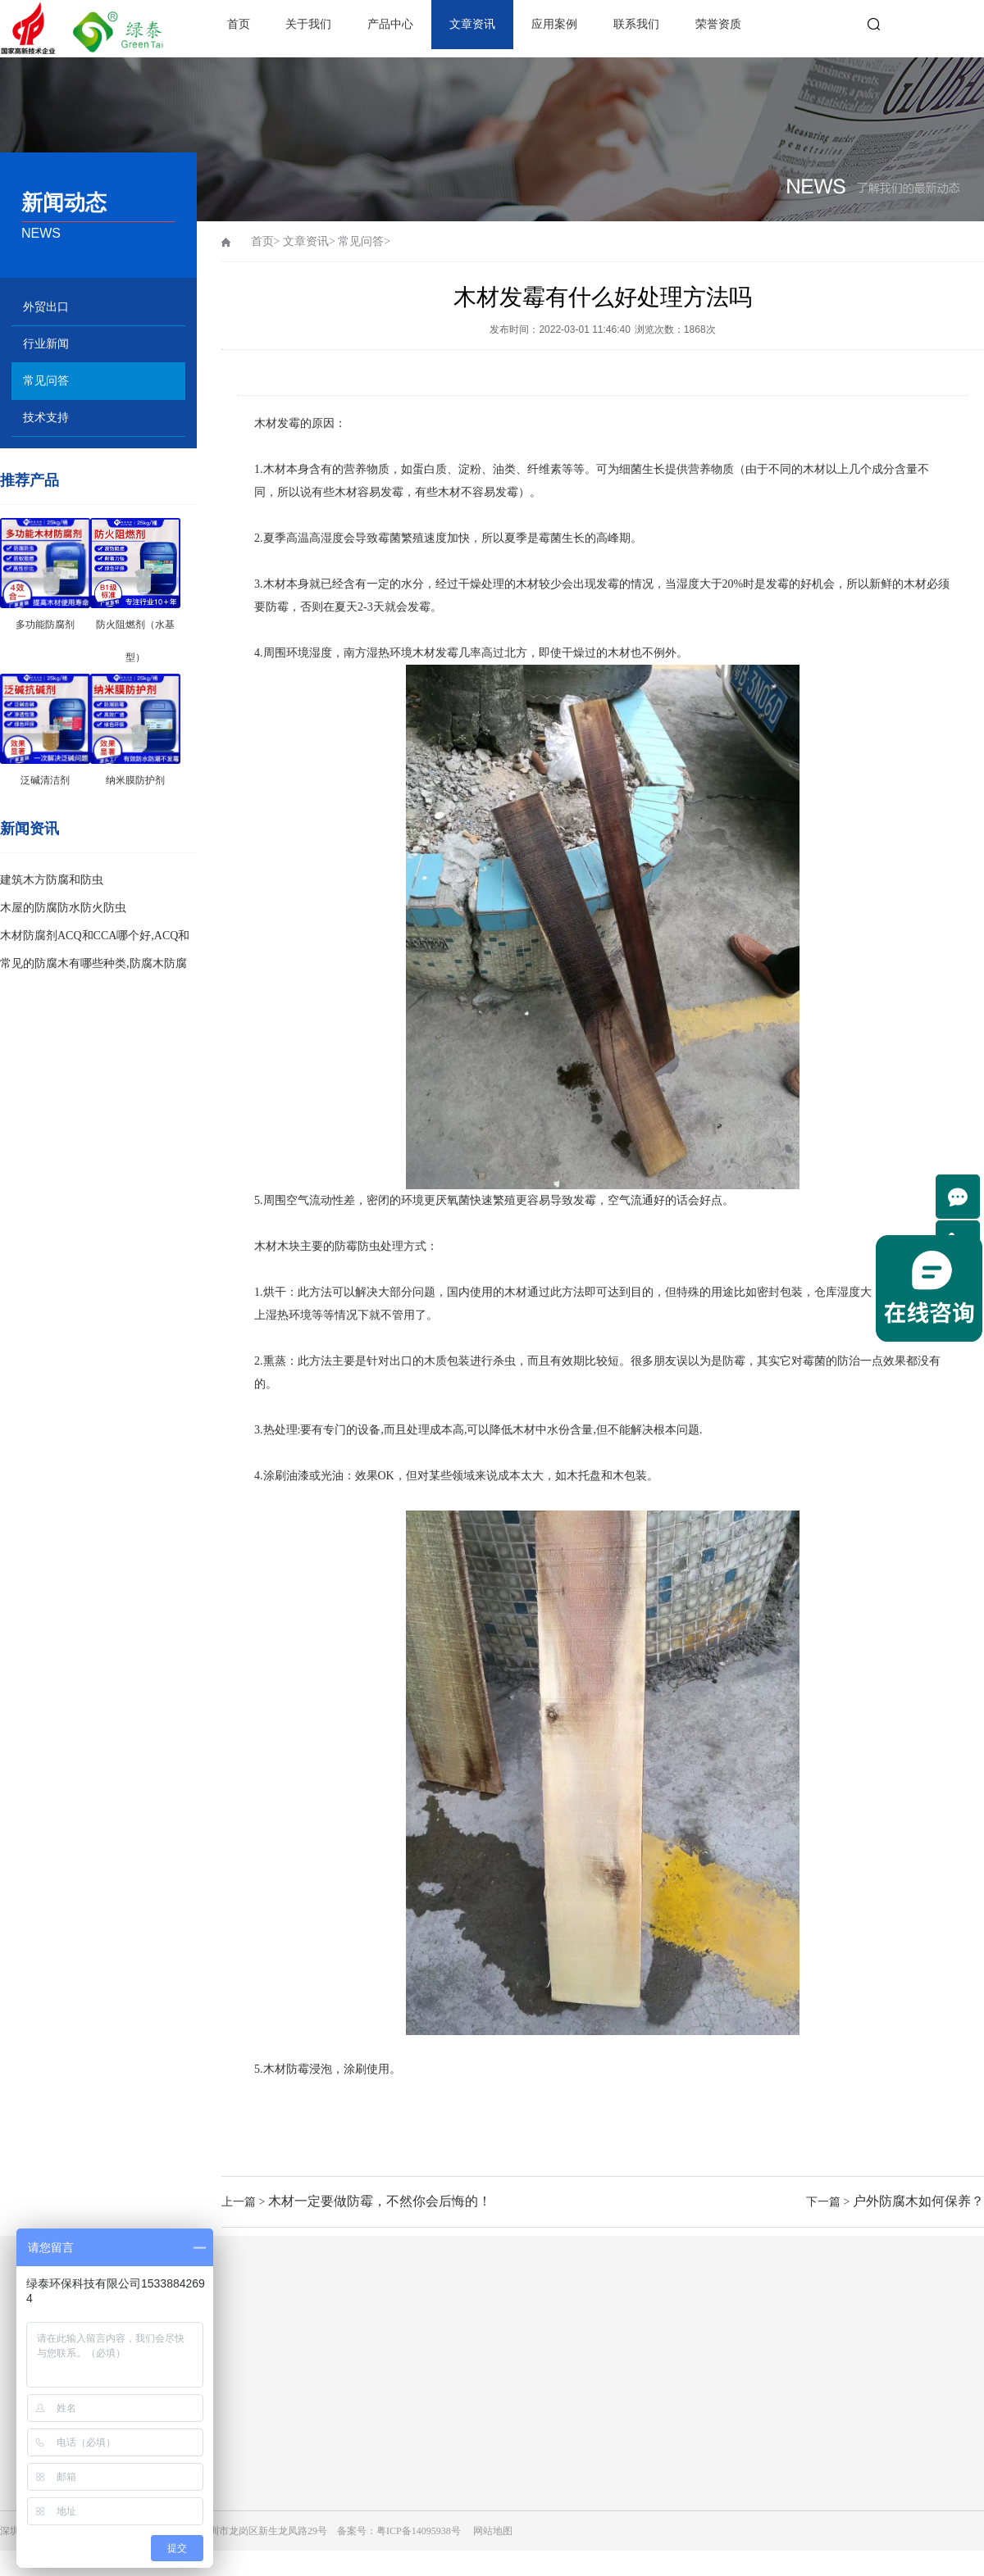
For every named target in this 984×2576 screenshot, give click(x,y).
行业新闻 (46, 344)
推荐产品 (29, 480)
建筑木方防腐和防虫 (51, 880)
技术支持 (46, 417)
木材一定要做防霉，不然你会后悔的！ (379, 2201)
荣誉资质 (718, 24)
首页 (238, 24)
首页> (265, 241)
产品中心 (390, 24)
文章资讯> (309, 241)
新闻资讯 (29, 828)
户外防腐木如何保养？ (918, 2201)
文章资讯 (472, 24)
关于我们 (308, 24)
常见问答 (46, 381)
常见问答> (364, 241)
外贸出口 (46, 307)
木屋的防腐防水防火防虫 (63, 908)
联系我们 (636, 24)
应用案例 (554, 24)
